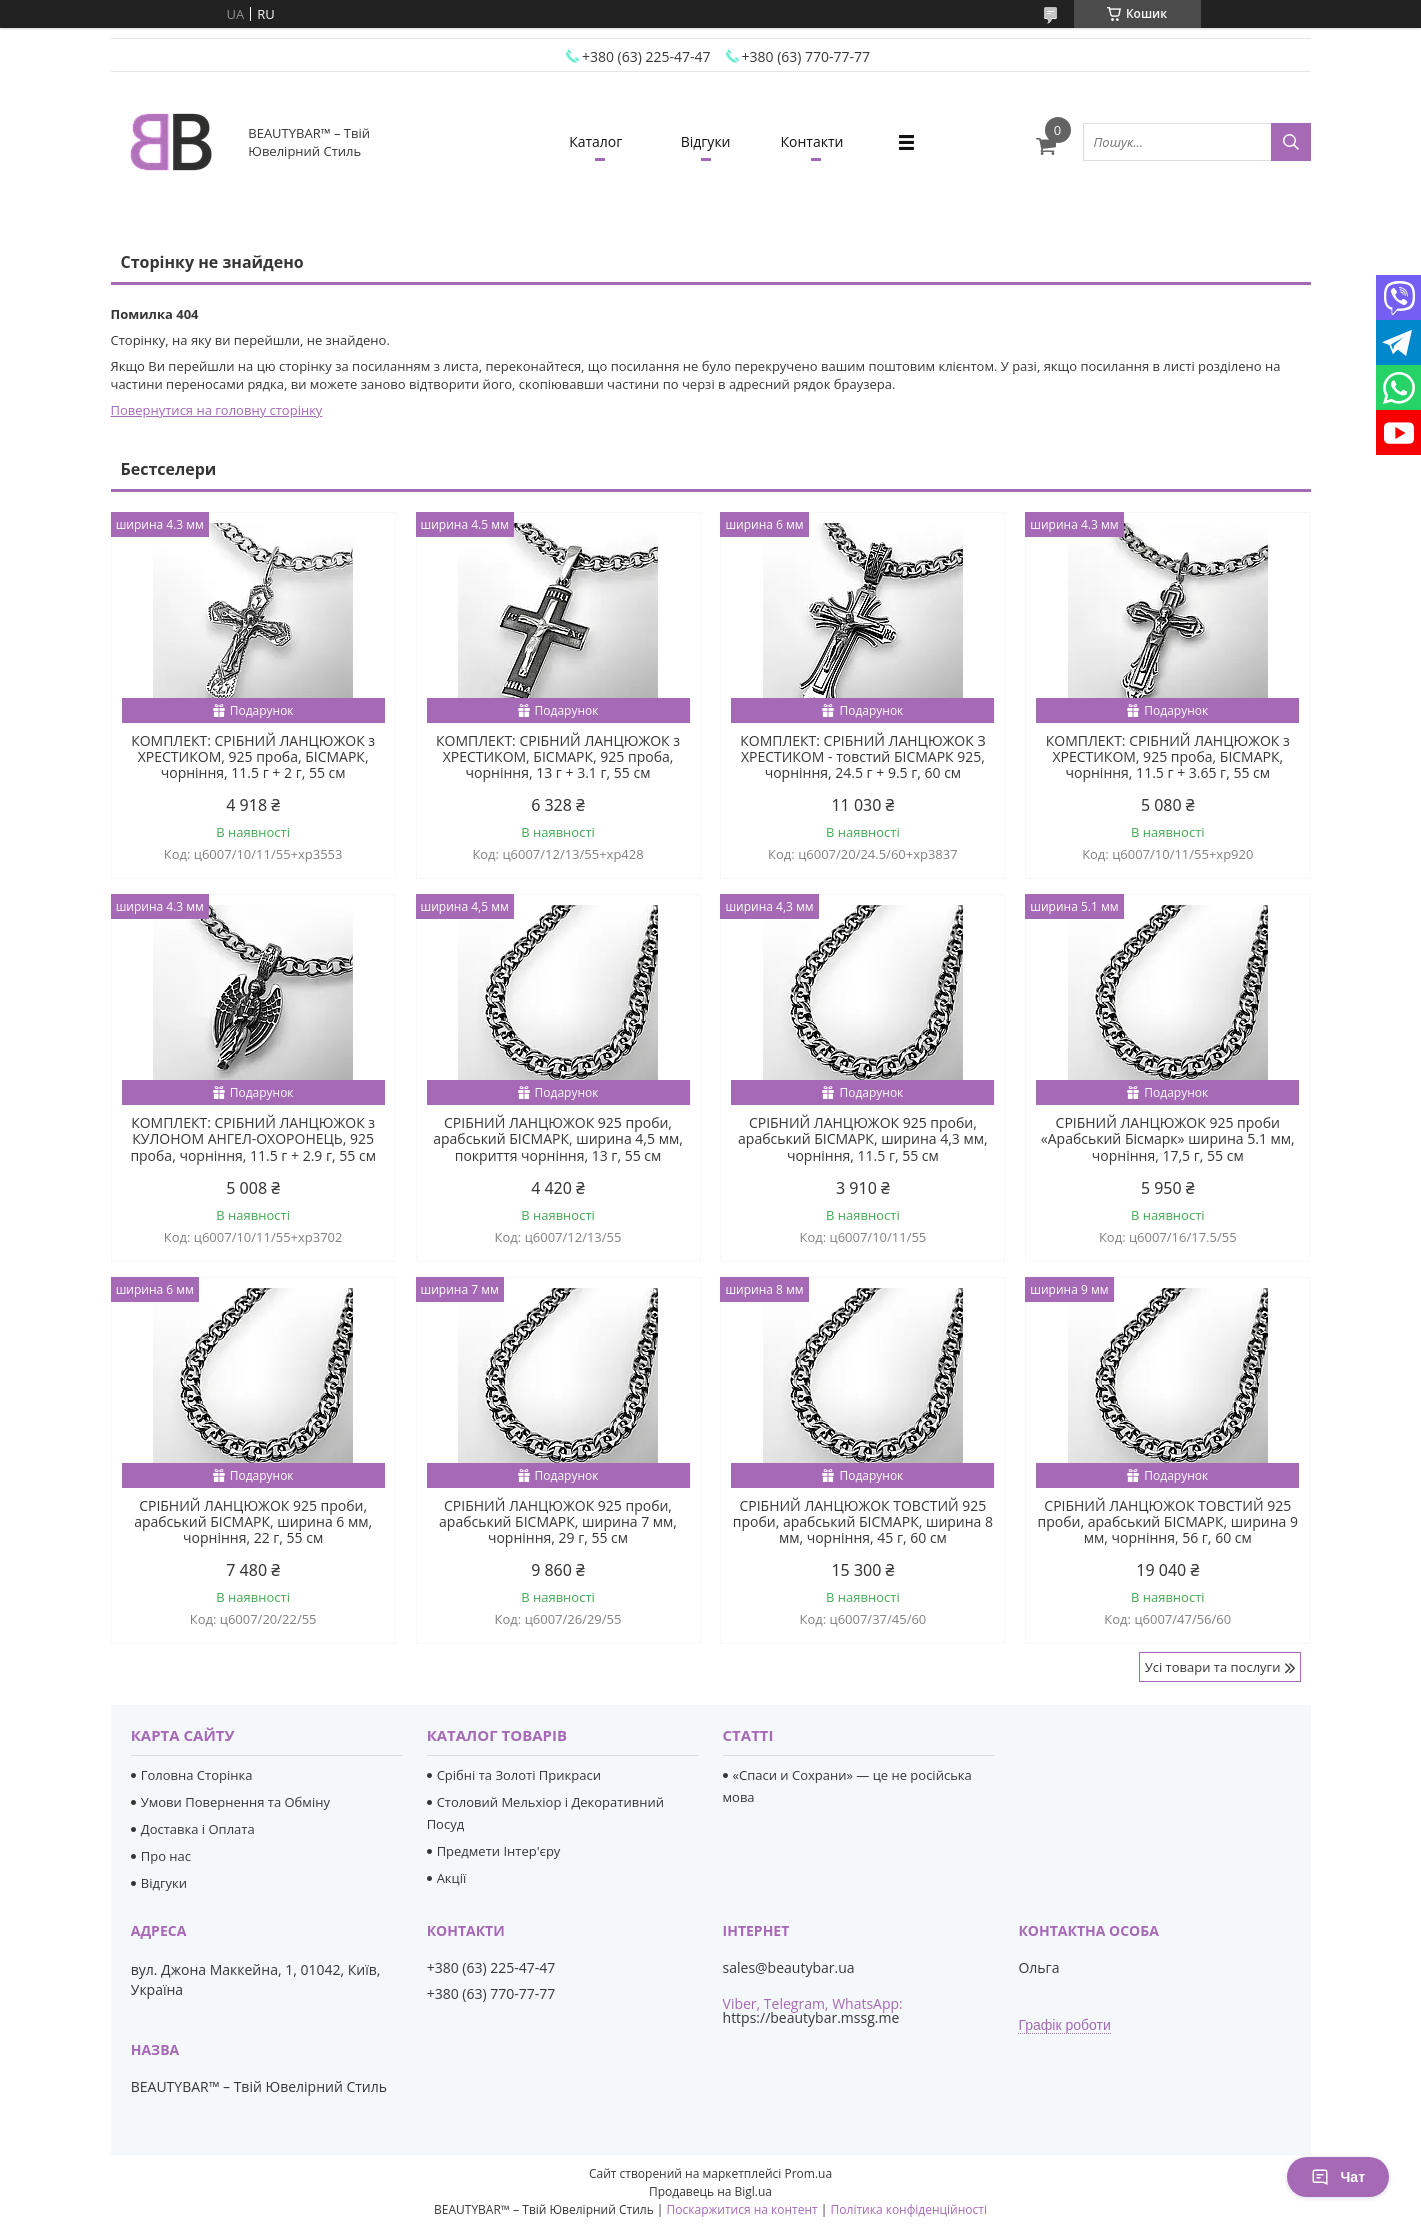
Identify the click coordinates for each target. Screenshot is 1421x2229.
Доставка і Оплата (198, 1829)
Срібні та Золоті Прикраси (519, 1775)
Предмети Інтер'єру (499, 1851)
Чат (1338, 2177)
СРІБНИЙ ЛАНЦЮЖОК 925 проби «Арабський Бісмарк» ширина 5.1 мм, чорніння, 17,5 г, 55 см (1168, 1139)
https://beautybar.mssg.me (811, 2017)
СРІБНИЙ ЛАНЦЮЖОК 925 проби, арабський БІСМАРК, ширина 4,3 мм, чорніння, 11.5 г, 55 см (863, 1139)
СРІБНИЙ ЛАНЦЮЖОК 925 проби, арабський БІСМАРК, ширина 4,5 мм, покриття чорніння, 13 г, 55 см (558, 1139)
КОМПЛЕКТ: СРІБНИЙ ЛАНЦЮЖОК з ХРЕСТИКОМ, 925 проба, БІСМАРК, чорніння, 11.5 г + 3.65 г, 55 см (1168, 757)
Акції (452, 1878)
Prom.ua (808, 2173)
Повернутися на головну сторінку (217, 410)
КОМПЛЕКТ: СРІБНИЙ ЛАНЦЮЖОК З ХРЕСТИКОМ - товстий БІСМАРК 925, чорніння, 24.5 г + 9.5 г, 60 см (862, 757)
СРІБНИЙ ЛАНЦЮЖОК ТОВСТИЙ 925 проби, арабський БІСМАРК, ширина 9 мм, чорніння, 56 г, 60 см (1168, 1522)
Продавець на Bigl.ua (710, 2191)
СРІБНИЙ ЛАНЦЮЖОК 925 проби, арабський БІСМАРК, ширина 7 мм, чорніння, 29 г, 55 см (558, 1522)
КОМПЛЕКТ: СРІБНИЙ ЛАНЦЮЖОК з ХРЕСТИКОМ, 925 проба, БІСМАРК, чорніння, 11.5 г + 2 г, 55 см (253, 757)
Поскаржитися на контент (742, 2209)
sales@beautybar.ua (789, 1968)
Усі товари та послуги (1213, 1667)
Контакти (812, 141)
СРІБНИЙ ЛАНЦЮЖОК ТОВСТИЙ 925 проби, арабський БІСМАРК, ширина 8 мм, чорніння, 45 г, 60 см (863, 1522)
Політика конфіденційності (909, 2209)
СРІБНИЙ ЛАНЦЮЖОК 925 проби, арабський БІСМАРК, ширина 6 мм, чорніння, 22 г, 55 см (253, 1522)
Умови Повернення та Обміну (235, 1802)
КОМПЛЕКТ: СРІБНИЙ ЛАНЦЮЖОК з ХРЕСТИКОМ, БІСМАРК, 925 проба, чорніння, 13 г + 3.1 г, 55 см (558, 757)
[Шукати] (1291, 142)
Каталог (595, 141)
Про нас (166, 1856)
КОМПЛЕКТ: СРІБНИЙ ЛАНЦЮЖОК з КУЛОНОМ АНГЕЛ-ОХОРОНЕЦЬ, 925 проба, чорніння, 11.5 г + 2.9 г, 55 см (253, 1139)
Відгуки (706, 141)
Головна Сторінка (197, 1775)
